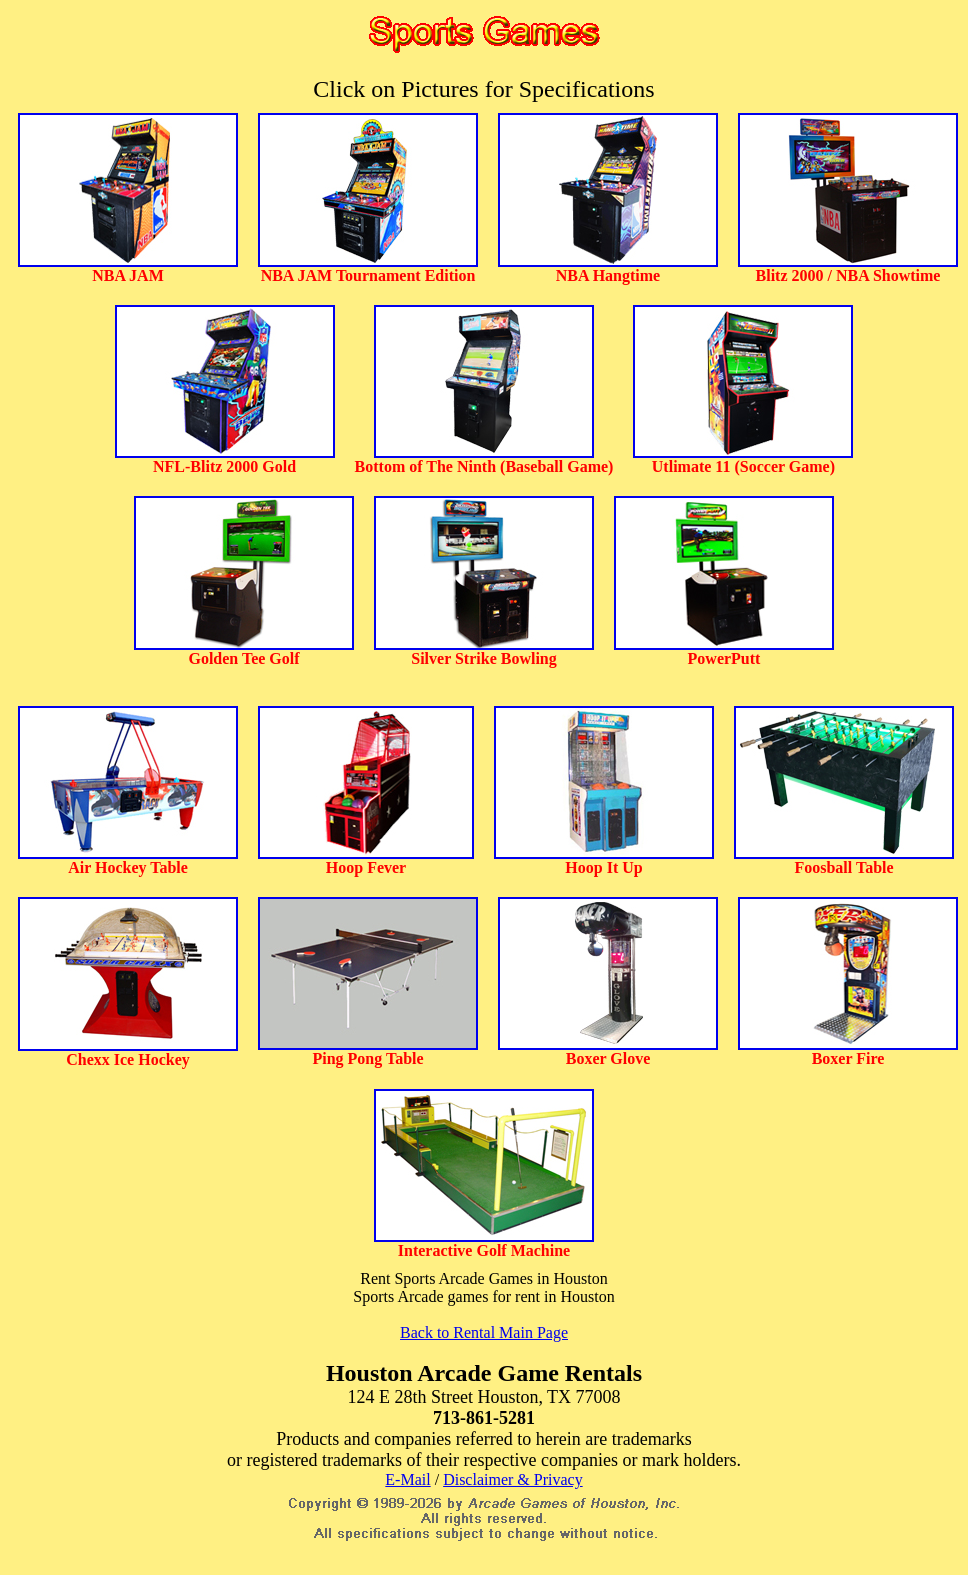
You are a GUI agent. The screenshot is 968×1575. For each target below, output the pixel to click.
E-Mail (407, 1479)
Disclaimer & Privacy (513, 1479)
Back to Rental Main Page (484, 1332)
